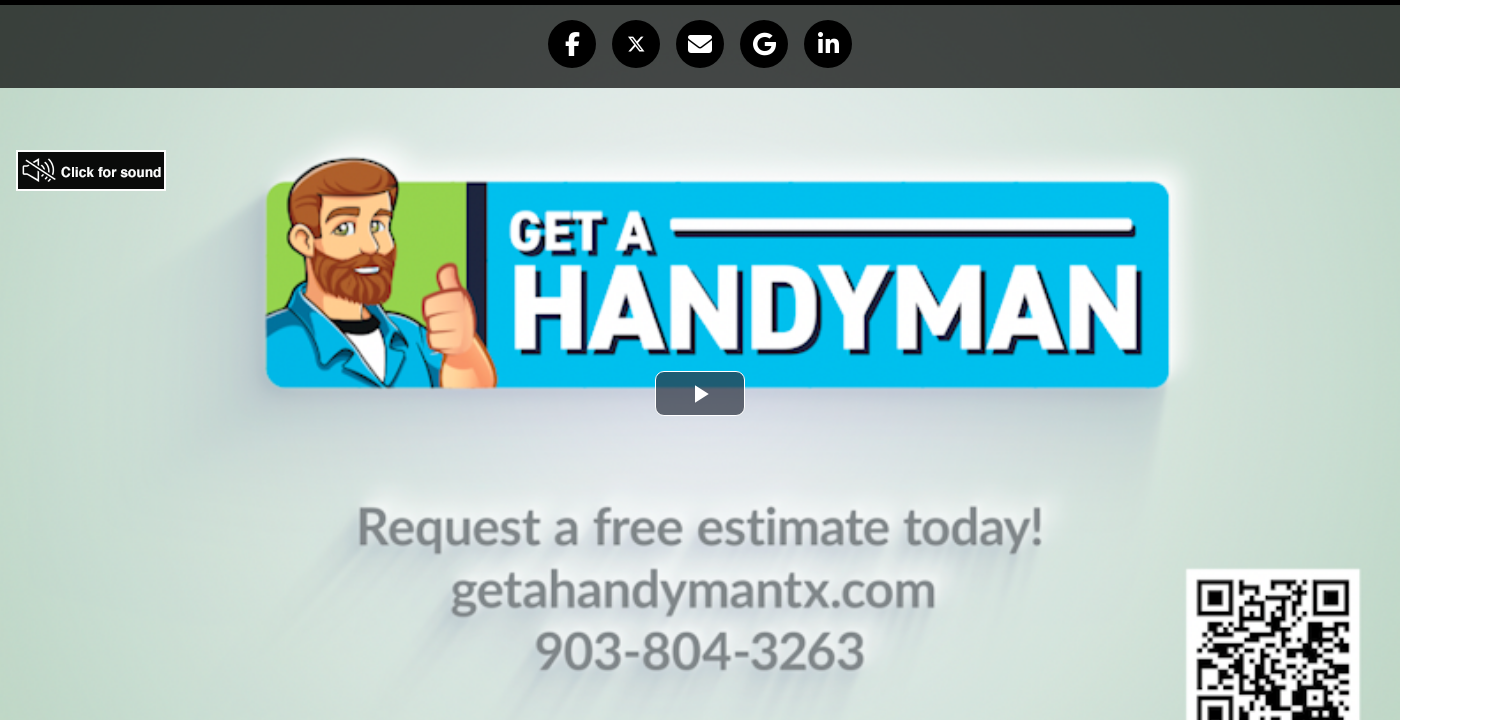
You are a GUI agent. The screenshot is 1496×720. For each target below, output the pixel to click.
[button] (572, 44)
